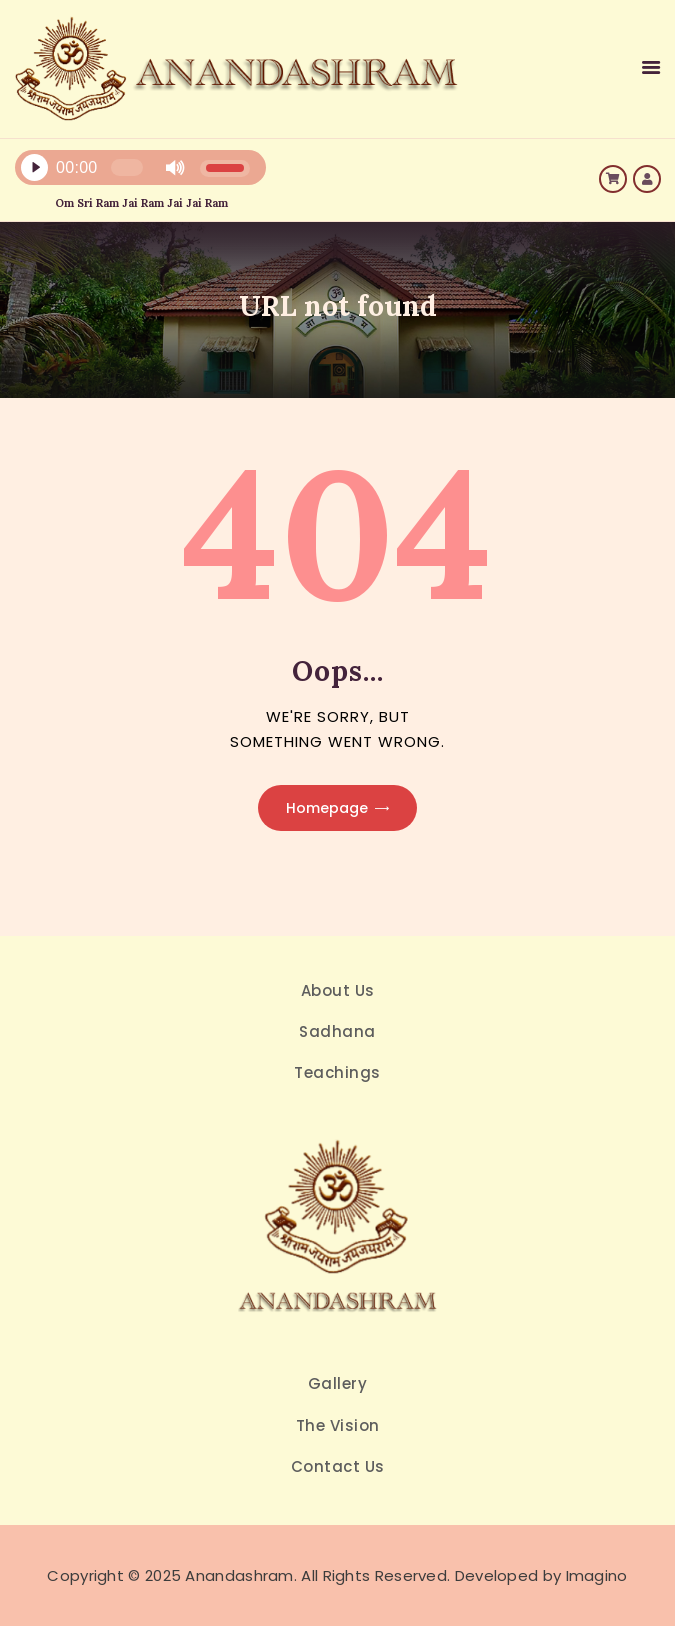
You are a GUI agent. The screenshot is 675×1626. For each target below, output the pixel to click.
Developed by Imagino (541, 1575)
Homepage (327, 808)
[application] (229, 172)
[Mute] (175, 168)
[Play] (34, 168)
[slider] (127, 167)
